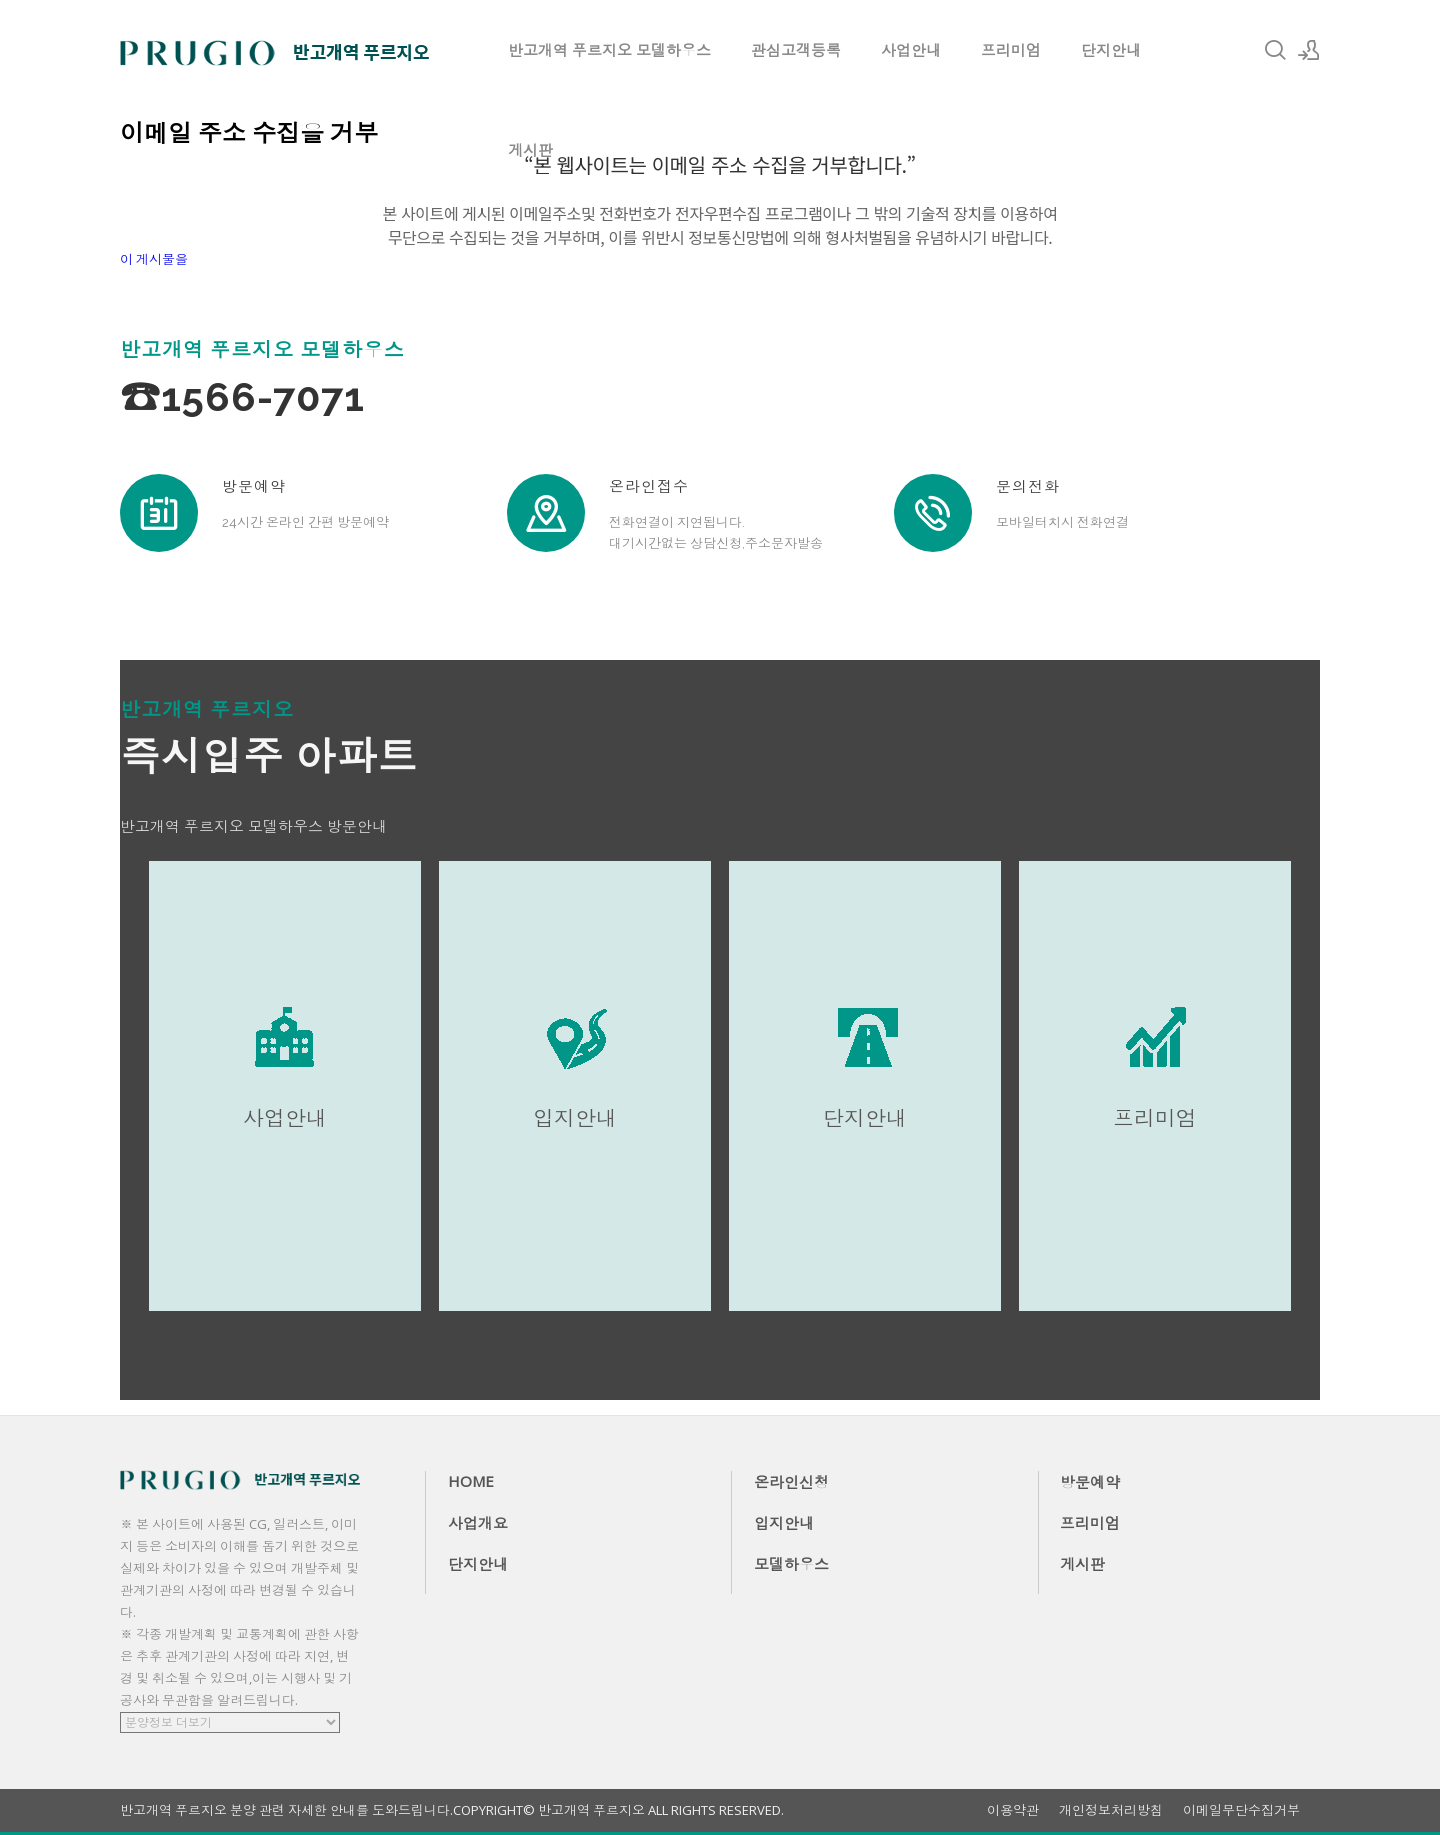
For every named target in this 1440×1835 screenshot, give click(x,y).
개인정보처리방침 (1111, 1810)
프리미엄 (1011, 50)
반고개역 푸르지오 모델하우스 (609, 50)
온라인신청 (791, 1482)
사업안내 (911, 50)
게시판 (530, 150)
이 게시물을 (154, 259)
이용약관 (1013, 1810)
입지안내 (784, 1523)
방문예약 (1090, 1482)
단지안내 (1111, 50)
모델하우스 (791, 1564)
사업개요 (478, 1523)
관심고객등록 (796, 50)
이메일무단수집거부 (1241, 1810)
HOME (471, 1481)
